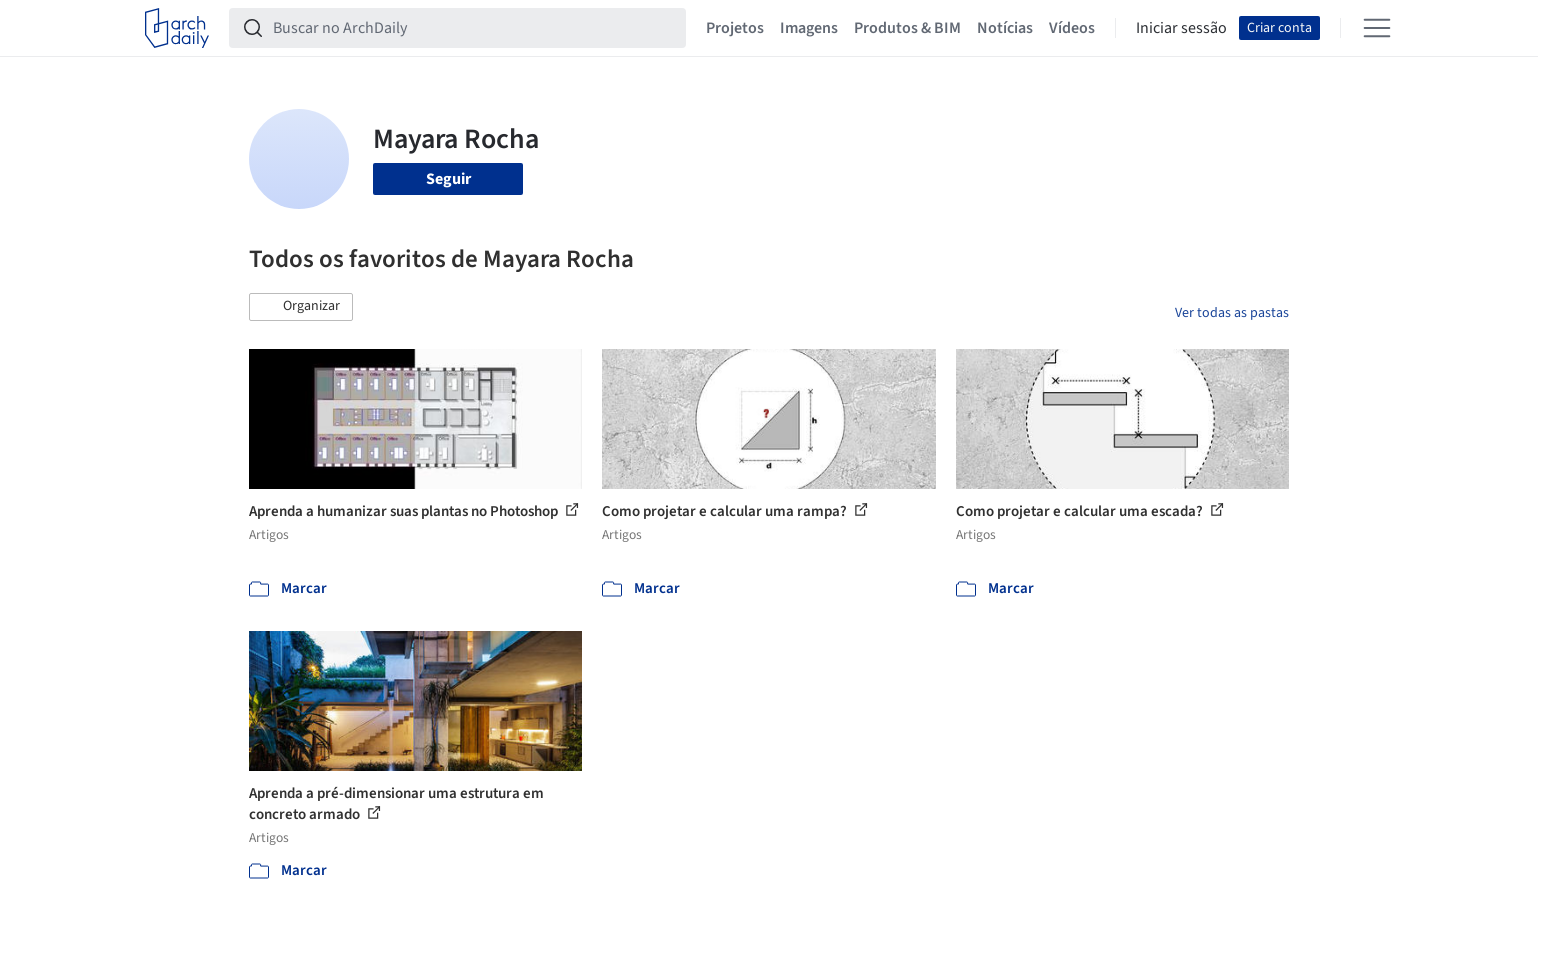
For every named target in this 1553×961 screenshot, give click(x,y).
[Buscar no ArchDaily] (473, 28)
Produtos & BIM (907, 28)
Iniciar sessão (1181, 28)
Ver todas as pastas (1232, 313)
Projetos (735, 28)
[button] (301, 307)
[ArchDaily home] (177, 28)
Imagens (809, 28)
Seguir (448, 179)
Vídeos (1072, 28)
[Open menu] (1377, 28)
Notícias (1005, 28)
